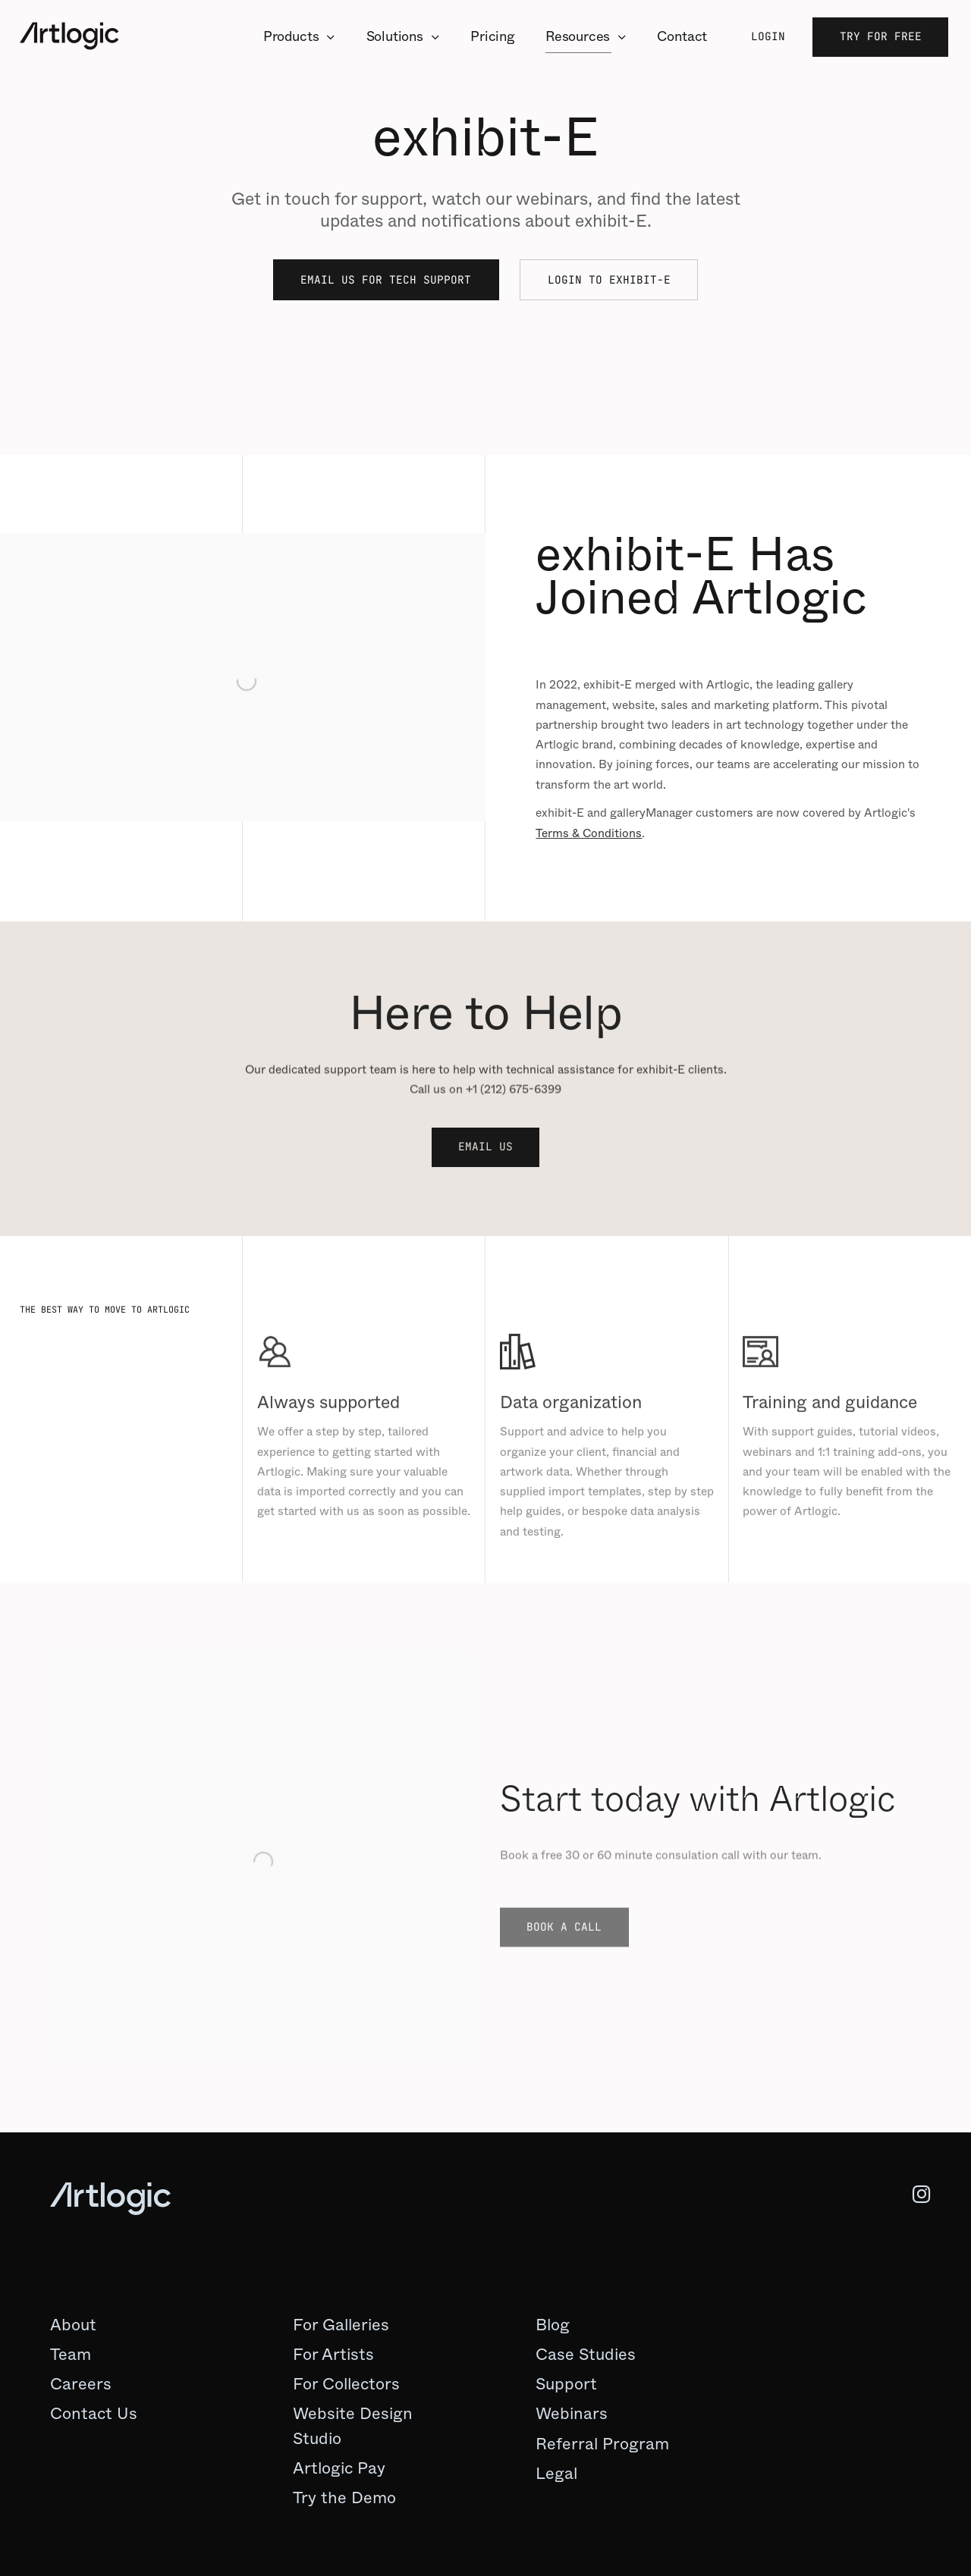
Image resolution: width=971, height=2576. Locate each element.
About (73, 2324)
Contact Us (93, 2413)
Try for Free (881, 36)
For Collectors (346, 2384)
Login (768, 36)
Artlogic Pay (339, 2468)
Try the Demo (344, 2497)
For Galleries (341, 2324)
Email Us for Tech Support (385, 279)
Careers (81, 2384)
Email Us (485, 1146)
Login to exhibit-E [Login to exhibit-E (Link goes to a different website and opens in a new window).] (609, 281)
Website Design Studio (353, 2425)
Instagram (909, 2194)
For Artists (333, 2354)
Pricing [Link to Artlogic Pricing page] (492, 36)
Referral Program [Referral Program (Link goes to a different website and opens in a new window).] (602, 2443)
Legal (556, 2473)
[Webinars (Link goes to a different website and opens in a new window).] (572, 2414)
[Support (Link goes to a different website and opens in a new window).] (566, 2384)
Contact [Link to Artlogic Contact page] (682, 36)
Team (70, 2354)
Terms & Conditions (589, 833)
